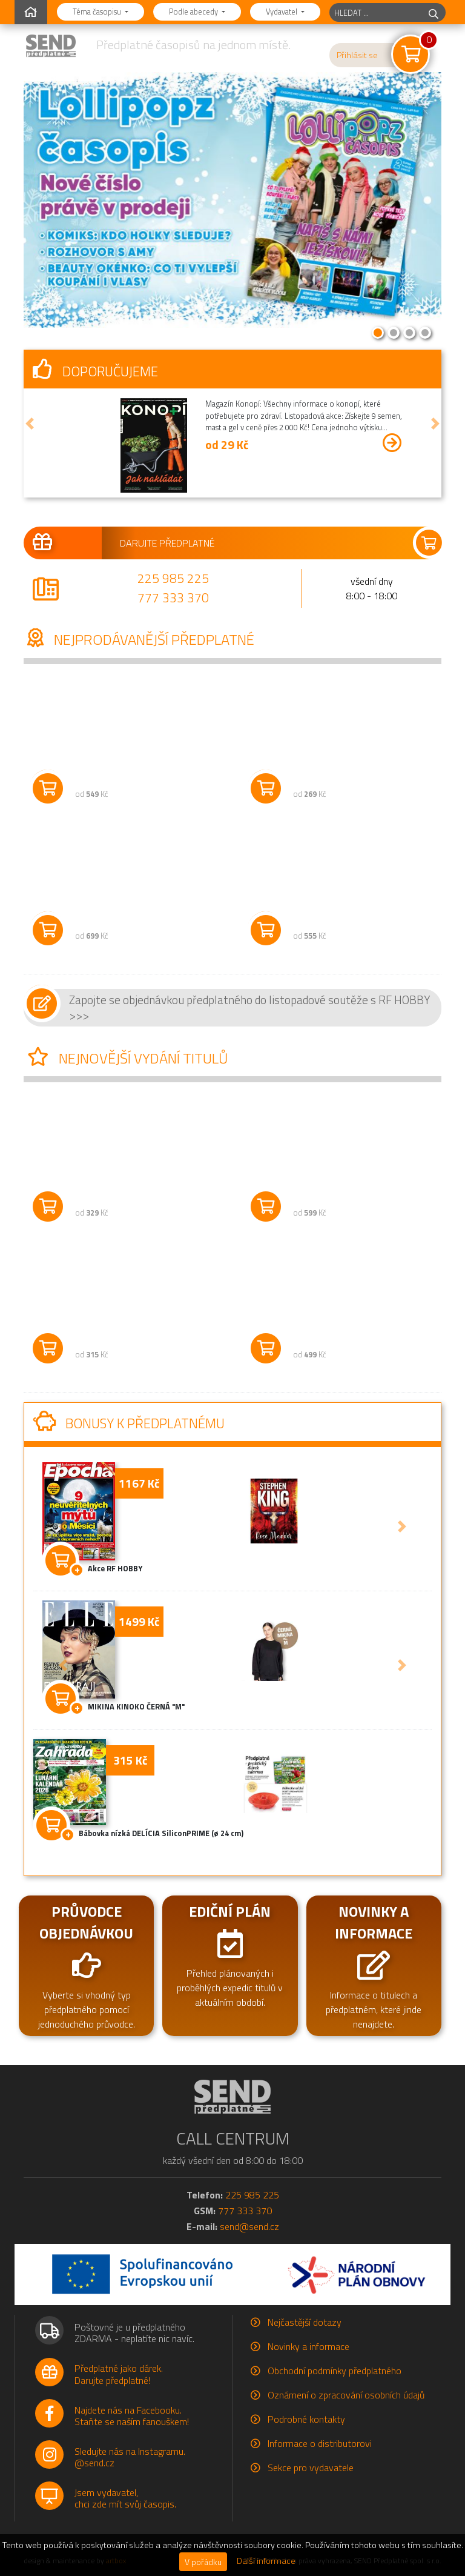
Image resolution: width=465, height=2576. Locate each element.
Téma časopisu (98, 11)
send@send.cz (249, 2226)
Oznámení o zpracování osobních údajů (346, 2395)
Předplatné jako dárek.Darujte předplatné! (118, 2374)
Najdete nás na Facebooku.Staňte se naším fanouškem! (131, 2416)
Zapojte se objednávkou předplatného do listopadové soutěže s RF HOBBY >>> (249, 1007)
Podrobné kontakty (306, 2419)
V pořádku (203, 2561)
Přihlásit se (357, 55)
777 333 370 (173, 597)
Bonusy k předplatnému (129, 1423)
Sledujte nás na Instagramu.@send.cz (129, 2457)
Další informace (266, 2561)
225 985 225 (173, 578)
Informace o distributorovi (320, 2443)
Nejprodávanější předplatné (139, 639)
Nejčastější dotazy (304, 2322)
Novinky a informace (308, 2346)
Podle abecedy (194, 11)
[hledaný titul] (375, 12)
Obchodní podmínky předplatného (334, 2370)
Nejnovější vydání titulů (126, 1058)
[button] (30, 424)
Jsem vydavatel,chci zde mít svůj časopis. (125, 2498)
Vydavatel (282, 11)
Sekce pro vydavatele (311, 2467)
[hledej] (433, 12)
